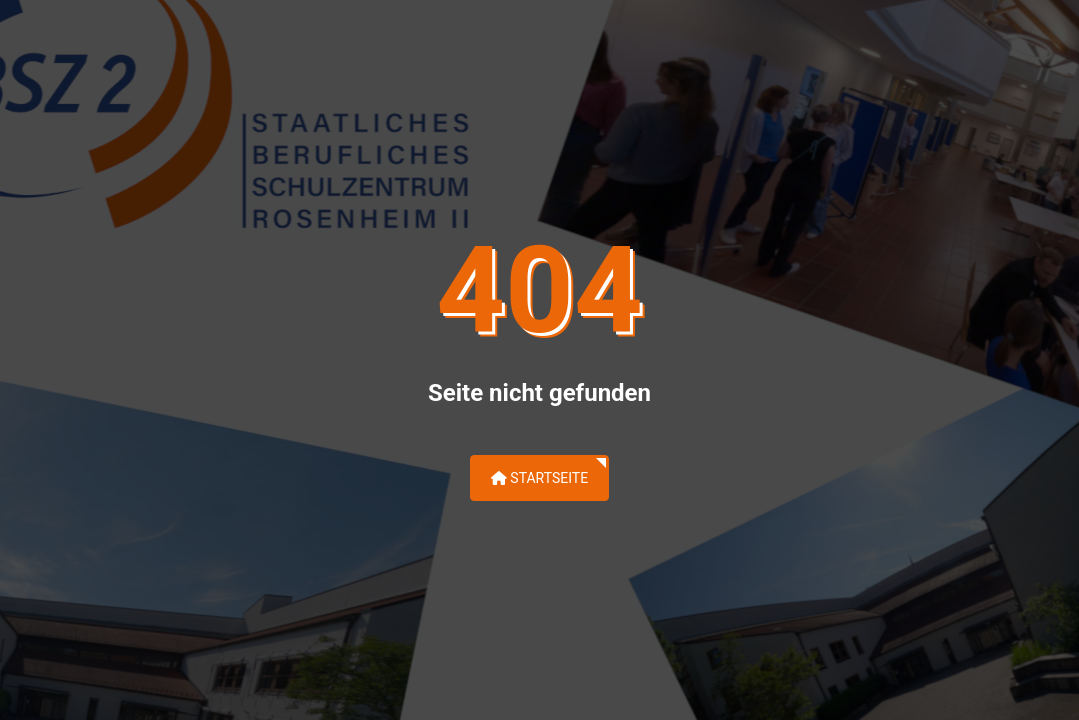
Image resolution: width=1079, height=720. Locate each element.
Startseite (539, 478)
